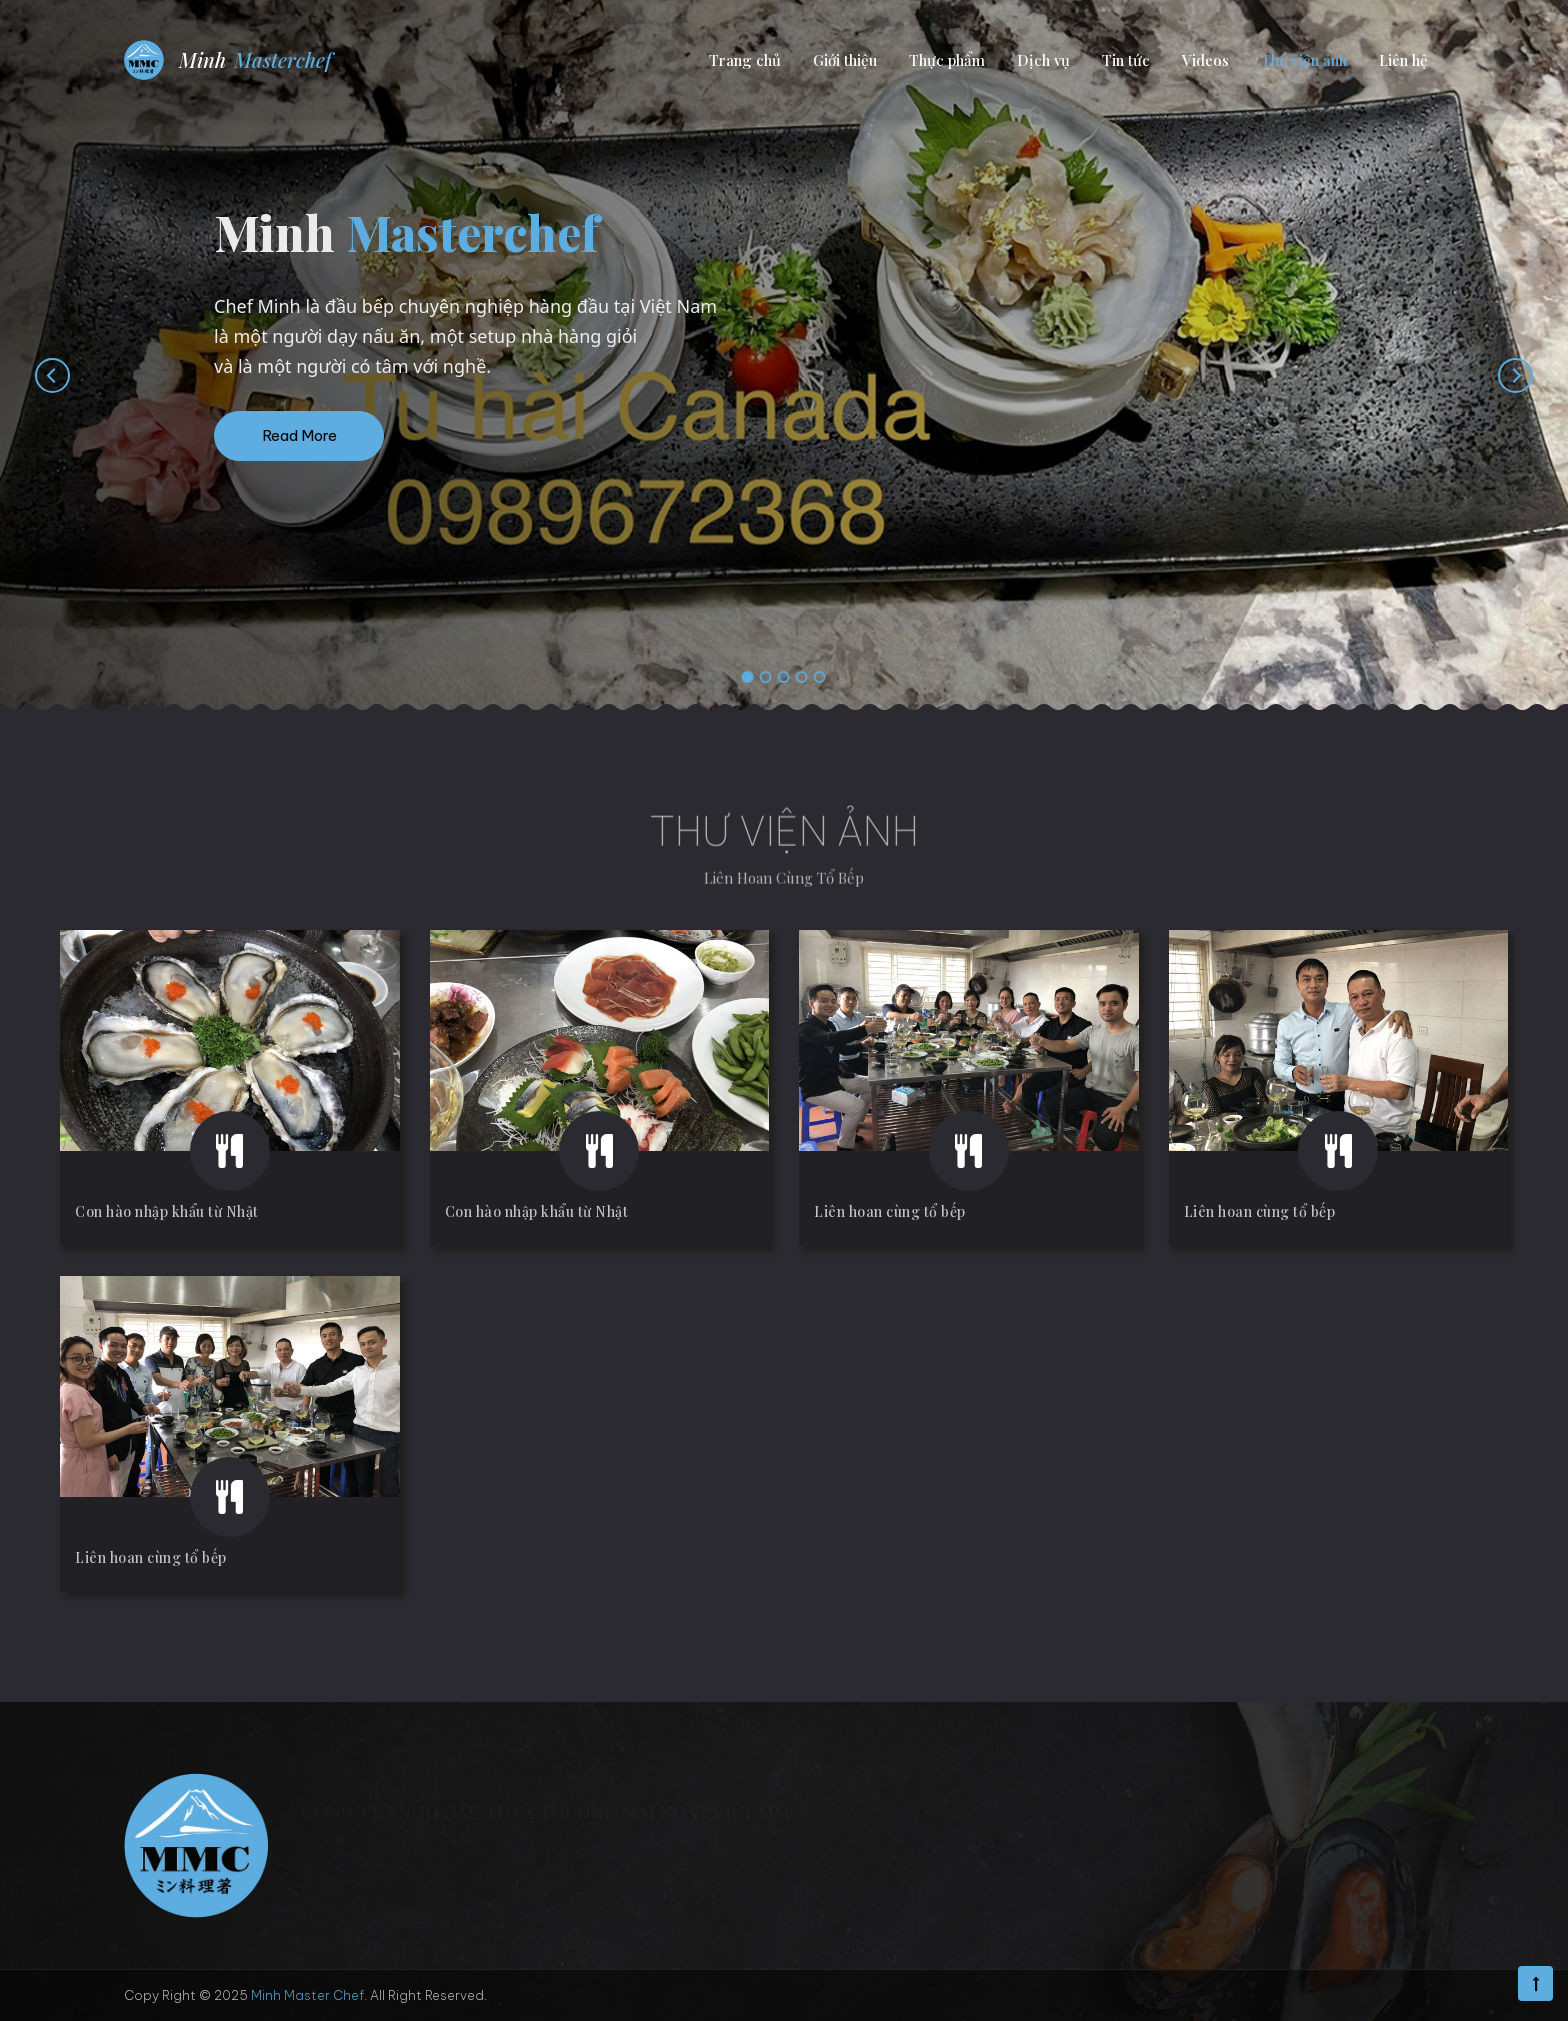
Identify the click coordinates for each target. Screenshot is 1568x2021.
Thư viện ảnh (1304, 60)
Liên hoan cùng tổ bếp (890, 1211)
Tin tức (1126, 60)
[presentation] (32, 375)
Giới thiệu (845, 60)
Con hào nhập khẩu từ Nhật (167, 1211)
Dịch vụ (1043, 60)
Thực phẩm (947, 60)
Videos (1205, 60)
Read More (299, 435)
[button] (748, 678)
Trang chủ (745, 60)
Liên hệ (1403, 60)
